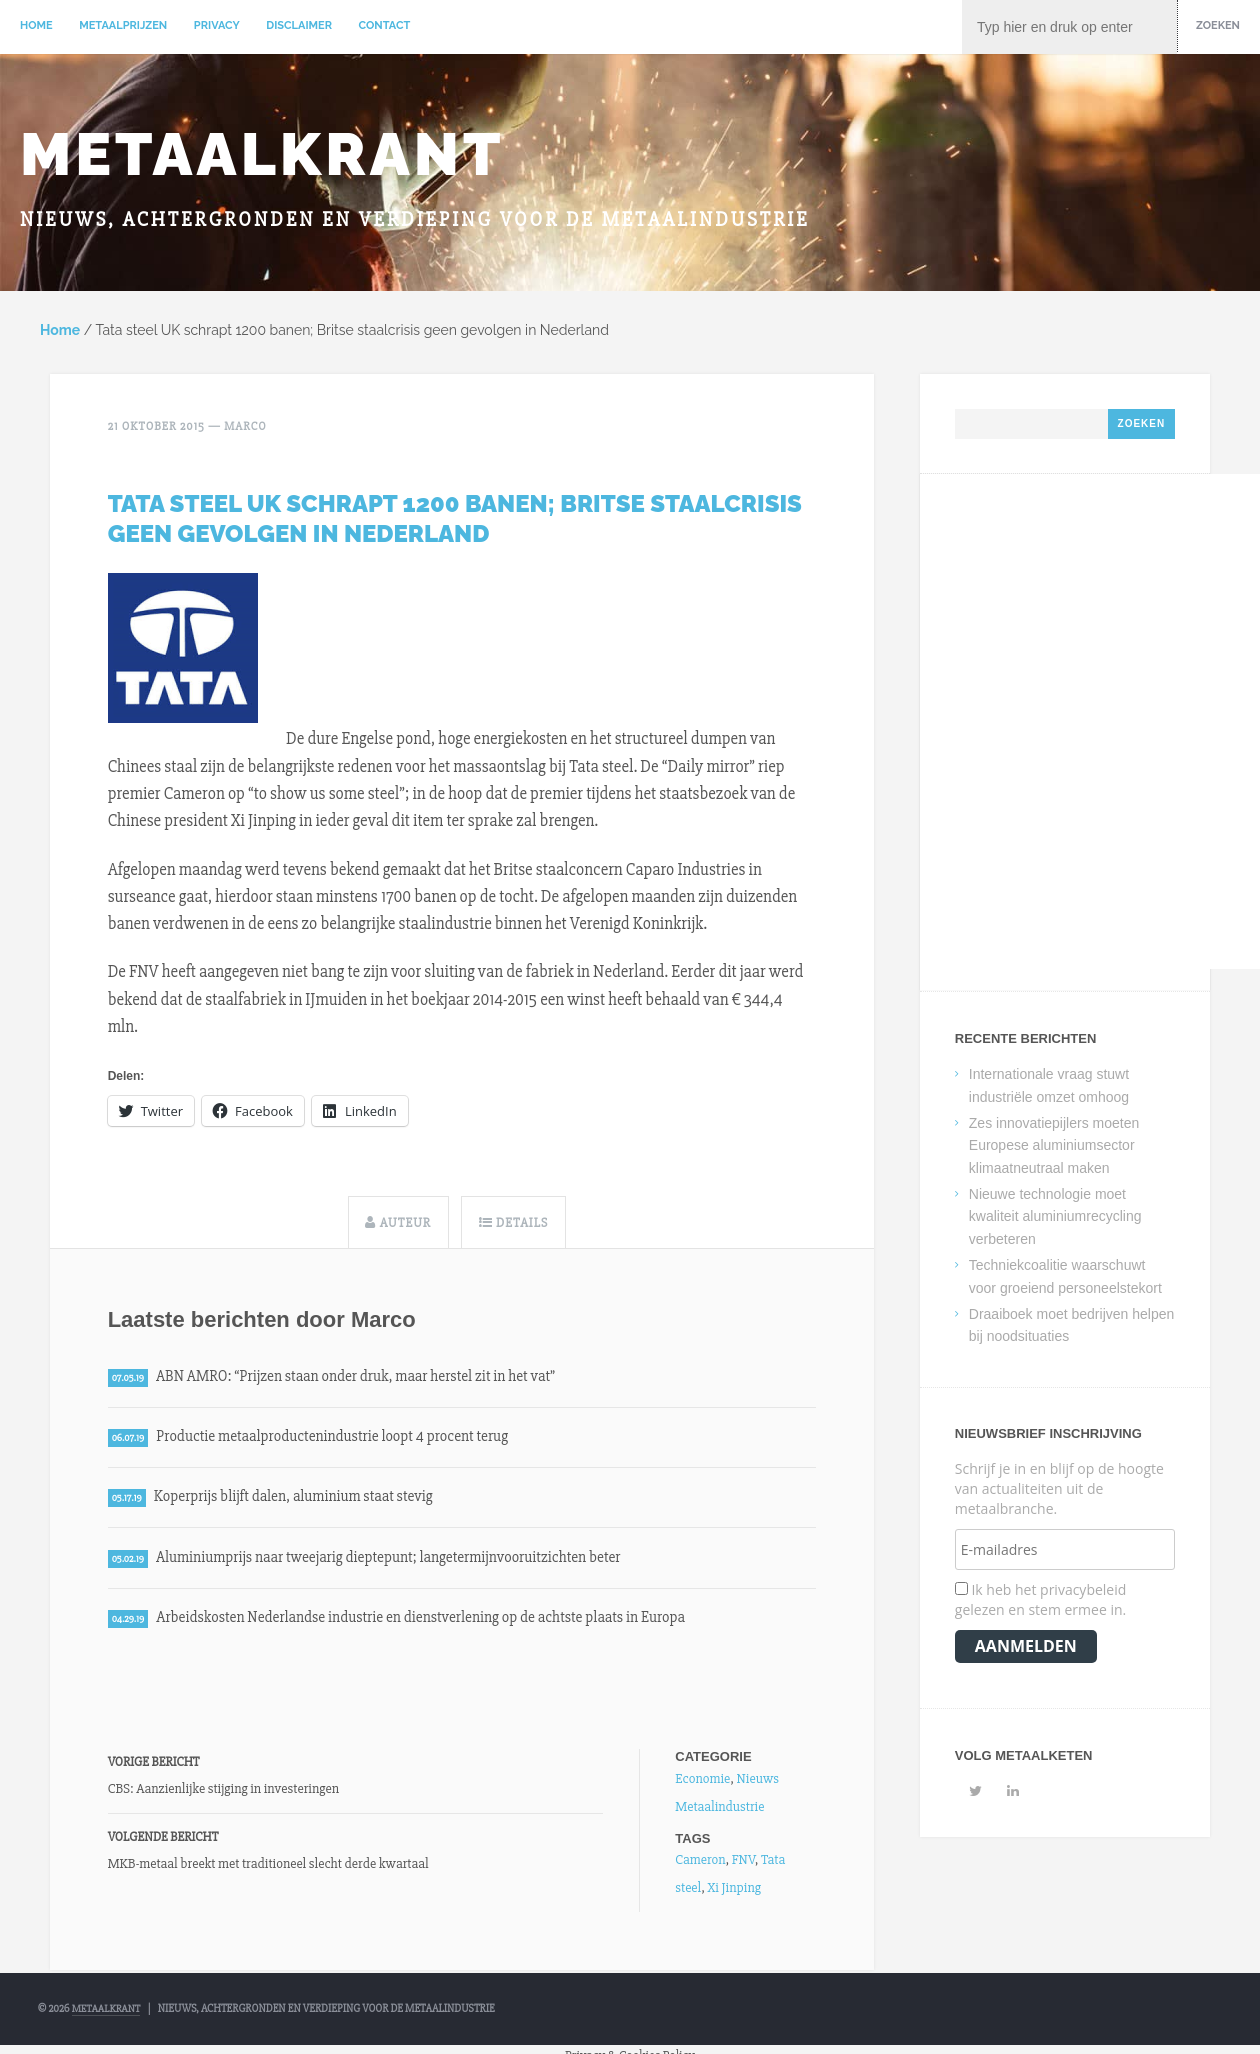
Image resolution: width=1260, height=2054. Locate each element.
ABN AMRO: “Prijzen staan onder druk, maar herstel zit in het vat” (362, 1376)
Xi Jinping (733, 1891)
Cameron (700, 1863)
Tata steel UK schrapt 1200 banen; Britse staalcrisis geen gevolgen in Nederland (455, 518)
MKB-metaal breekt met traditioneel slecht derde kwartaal (268, 1867)
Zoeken (1218, 25)
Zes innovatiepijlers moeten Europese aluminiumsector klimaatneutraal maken (1054, 1146)
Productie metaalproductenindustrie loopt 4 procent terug (338, 1438)
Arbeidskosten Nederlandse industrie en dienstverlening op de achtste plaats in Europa (429, 1622)
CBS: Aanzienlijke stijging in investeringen (223, 1792)
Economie (702, 1781)
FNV (743, 1863)
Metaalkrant (262, 154)
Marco (245, 427)
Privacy (217, 25)
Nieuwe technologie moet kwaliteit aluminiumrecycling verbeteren (1055, 1217)
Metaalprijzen (123, 25)
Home (36, 25)
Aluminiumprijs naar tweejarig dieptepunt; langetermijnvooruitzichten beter (396, 1560)
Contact (385, 25)
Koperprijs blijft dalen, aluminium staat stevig (298, 1499)
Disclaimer (299, 25)
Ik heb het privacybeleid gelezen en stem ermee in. (1041, 1600)
